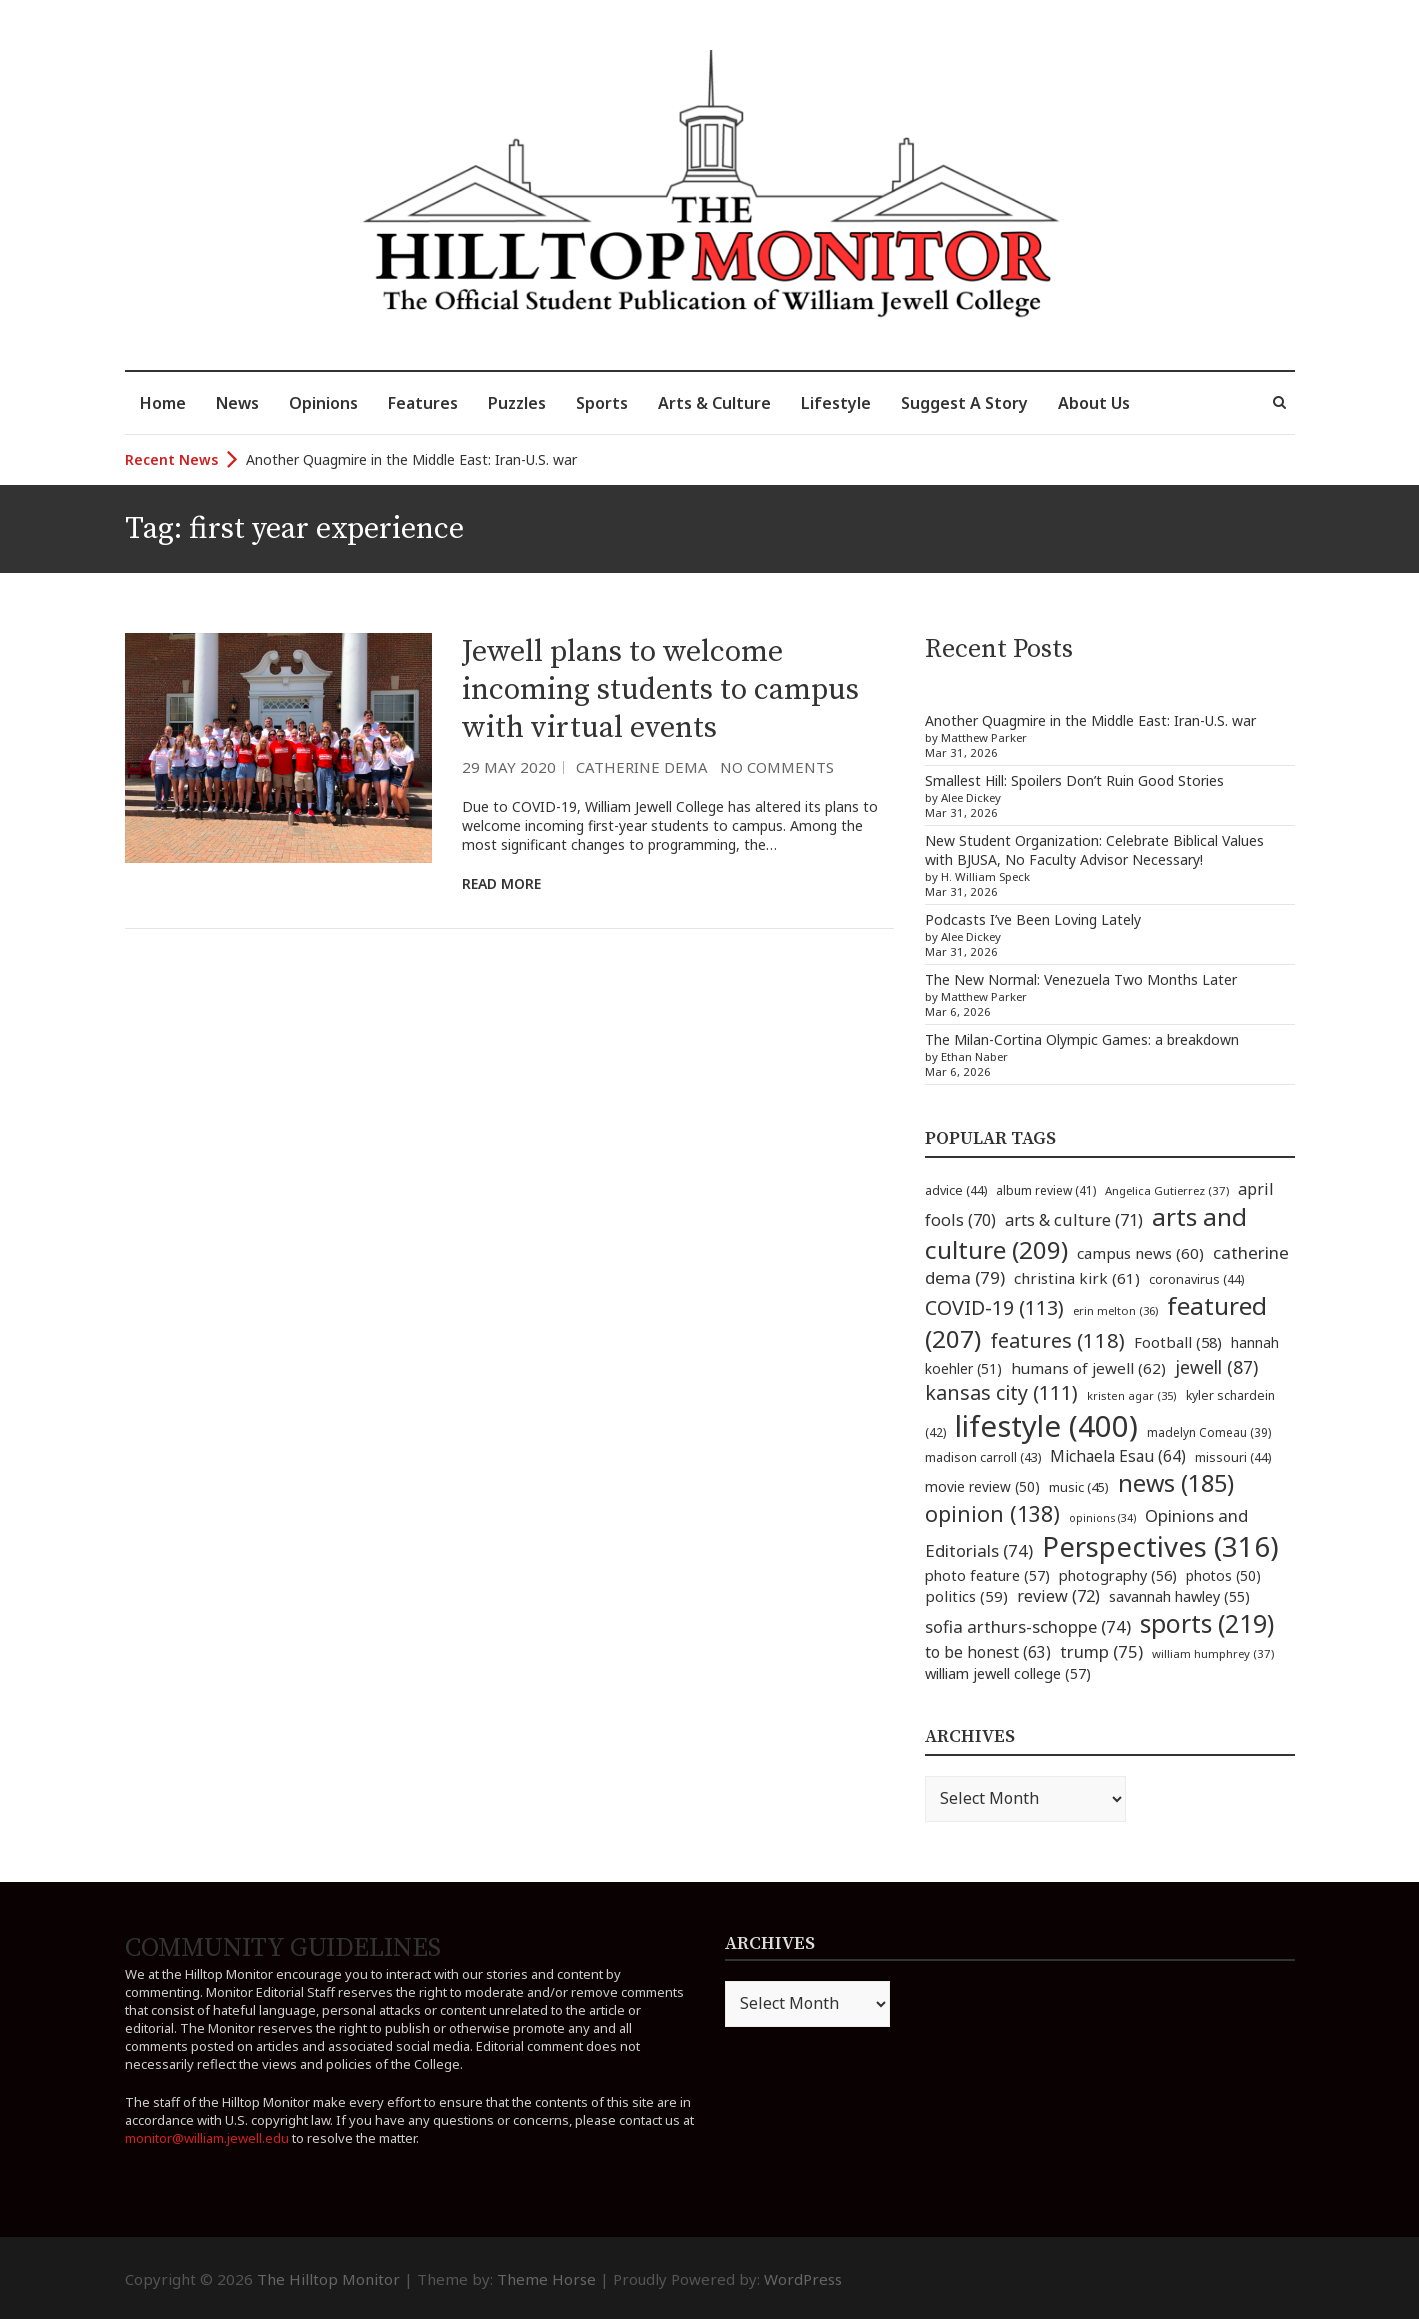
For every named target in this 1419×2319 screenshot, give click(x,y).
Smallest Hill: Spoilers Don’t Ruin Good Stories (1074, 780)
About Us (1094, 403)
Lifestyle (836, 403)
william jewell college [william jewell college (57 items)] (1008, 1673)
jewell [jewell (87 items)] (1216, 1367)
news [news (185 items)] (1176, 1483)
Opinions (323, 403)
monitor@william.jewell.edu (207, 2138)
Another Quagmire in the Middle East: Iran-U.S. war (411, 459)
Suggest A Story (964, 403)
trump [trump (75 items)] (1101, 1651)
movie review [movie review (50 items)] (982, 1486)
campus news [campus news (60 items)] (1140, 1253)
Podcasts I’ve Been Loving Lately (1033, 919)
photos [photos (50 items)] (1223, 1575)
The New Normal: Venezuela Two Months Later (1081, 979)
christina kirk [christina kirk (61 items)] (1077, 1278)
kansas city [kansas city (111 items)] (1001, 1392)
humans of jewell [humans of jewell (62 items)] (1088, 1368)
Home (163, 403)
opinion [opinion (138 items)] (992, 1513)
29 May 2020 (509, 767)
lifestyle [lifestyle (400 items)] (1046, 1426)
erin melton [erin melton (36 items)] (1115, 1310)
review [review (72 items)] (1058, 1596)
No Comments (777, 767)
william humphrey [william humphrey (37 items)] (1213, 1653)
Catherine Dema (642, 767)
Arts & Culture (714, 403)
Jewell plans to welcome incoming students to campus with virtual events (660, 690)
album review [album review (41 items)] (1046, 1190)
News (237, 403)
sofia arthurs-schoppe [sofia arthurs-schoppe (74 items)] (1028, 1626)
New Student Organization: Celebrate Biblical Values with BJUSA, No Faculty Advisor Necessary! (1094, 850)
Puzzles (517, 403)
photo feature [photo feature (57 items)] (987, 1575)
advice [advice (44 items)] (956, 1190)
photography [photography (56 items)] (1118, 1575)
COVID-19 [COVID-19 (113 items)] (994, 1307)
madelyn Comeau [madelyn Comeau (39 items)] (1209, 1432)
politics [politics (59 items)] (966, 1596)
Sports (602, 403)
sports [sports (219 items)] (1207, 1623)
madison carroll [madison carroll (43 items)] (983, 1457)
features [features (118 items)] (1057, 1340)
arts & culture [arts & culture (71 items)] (1074, 1220)
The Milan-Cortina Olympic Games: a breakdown (1082, 1039)
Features (423, 403)
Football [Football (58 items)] (1178, 1342)
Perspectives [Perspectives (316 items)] (1160, 1546)
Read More (501, 883)
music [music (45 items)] (1079, 1487)
